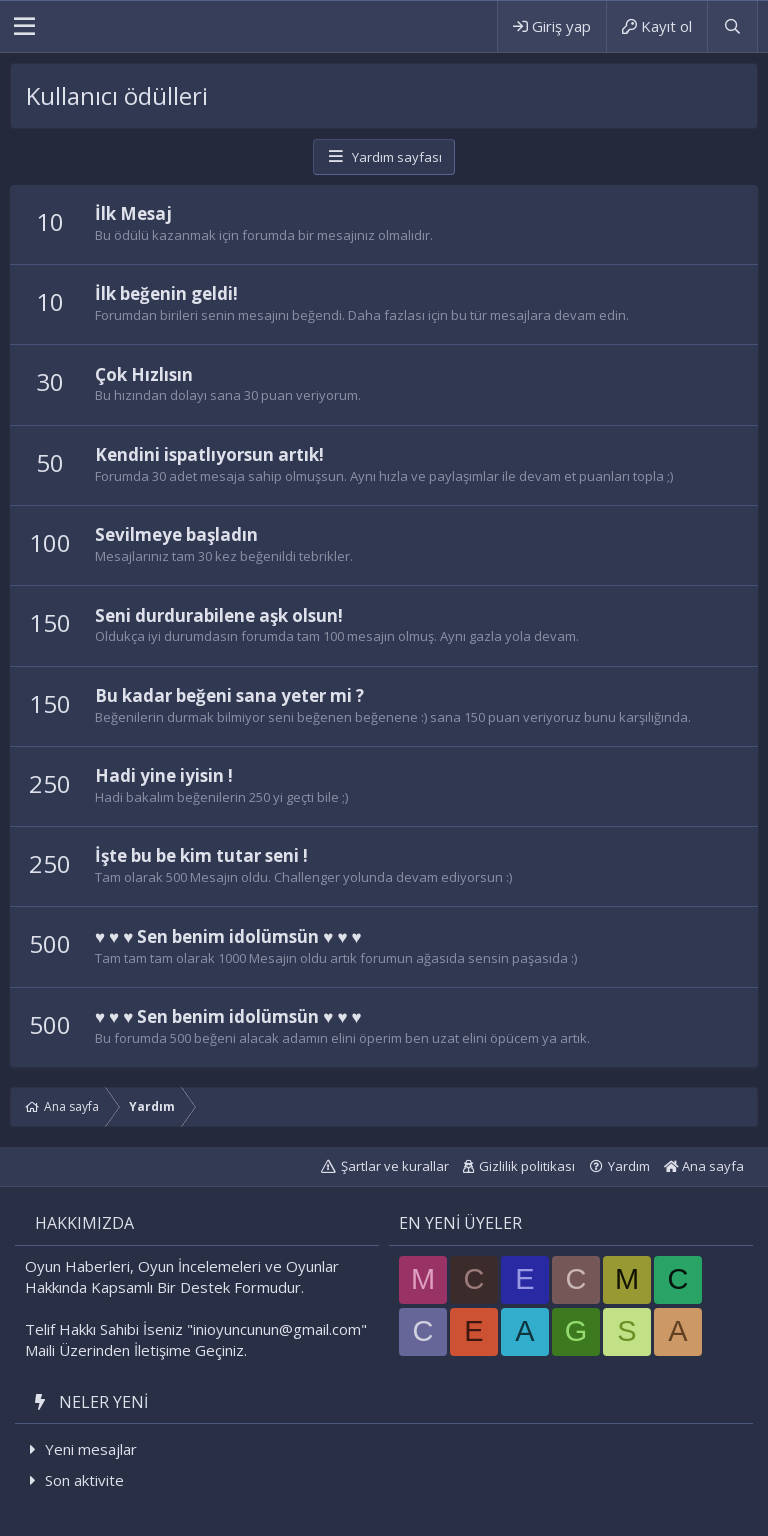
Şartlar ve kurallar (395, 1166)
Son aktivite (84, 1480)
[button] (24, 27)
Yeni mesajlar (91, 1449)
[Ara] (732, 26)
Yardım (629, 1166)
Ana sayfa (704, 1166)
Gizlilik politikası (527, 1166)
